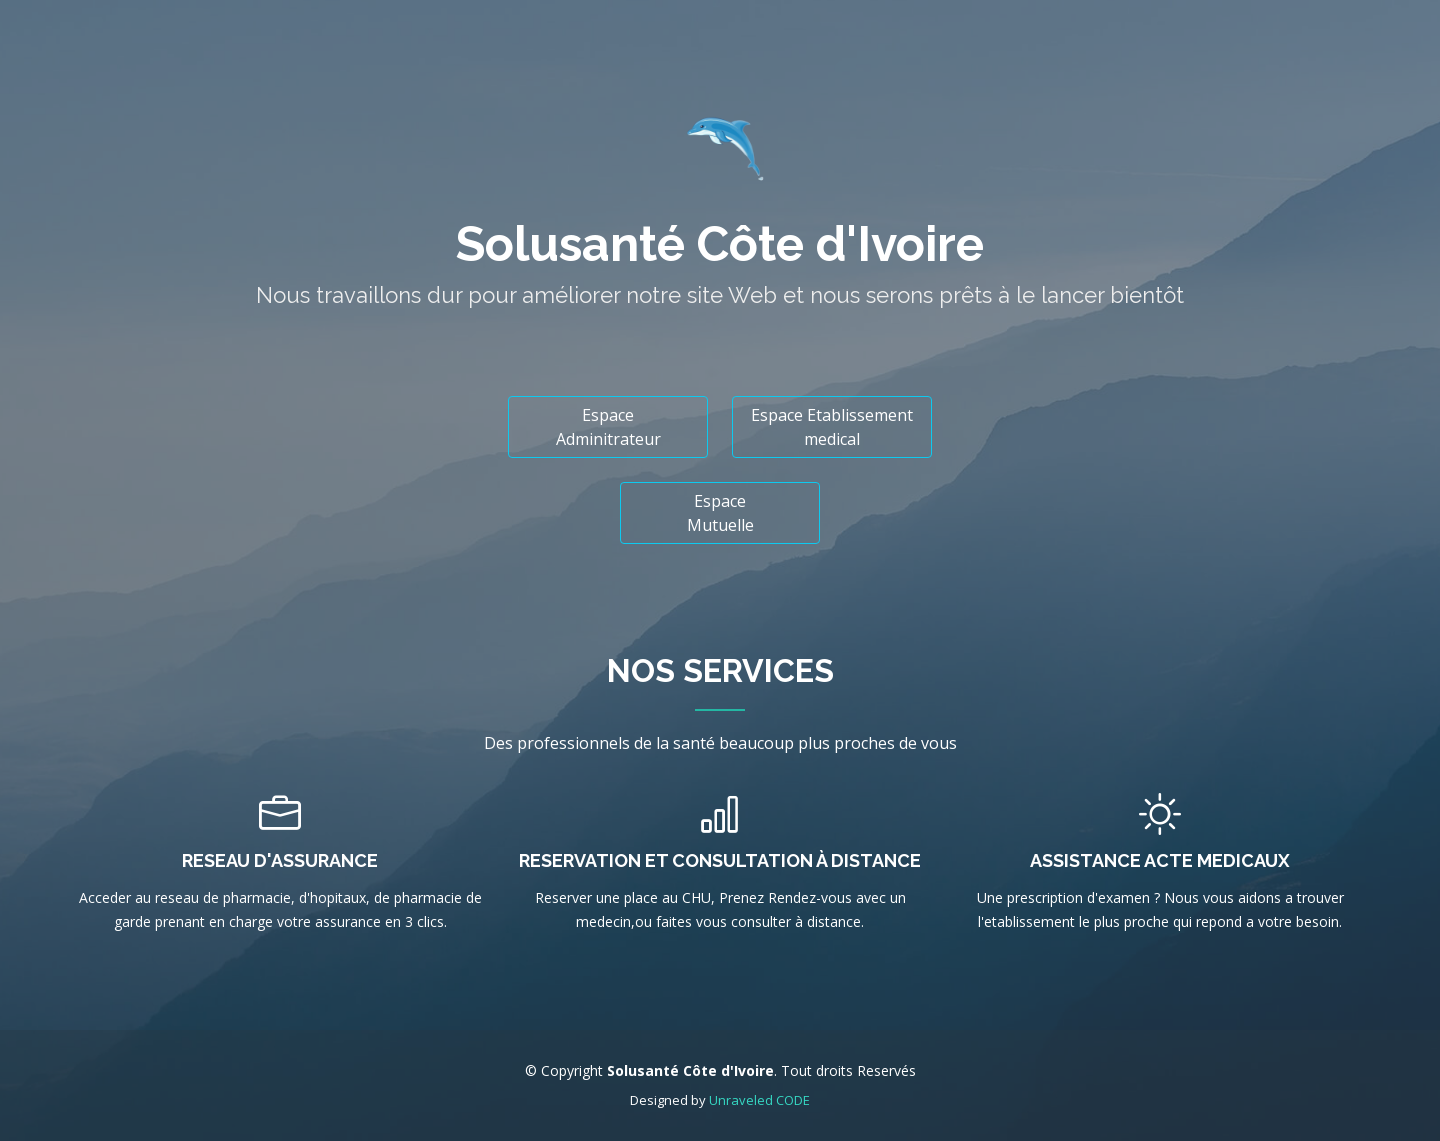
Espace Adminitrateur (608, 427)
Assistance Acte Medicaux (1160, 860)
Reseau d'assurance (280, 860)
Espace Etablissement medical (832, 427)
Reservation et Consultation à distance (720, 860)
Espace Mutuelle (720, 513)
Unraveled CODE (759, 1100)
